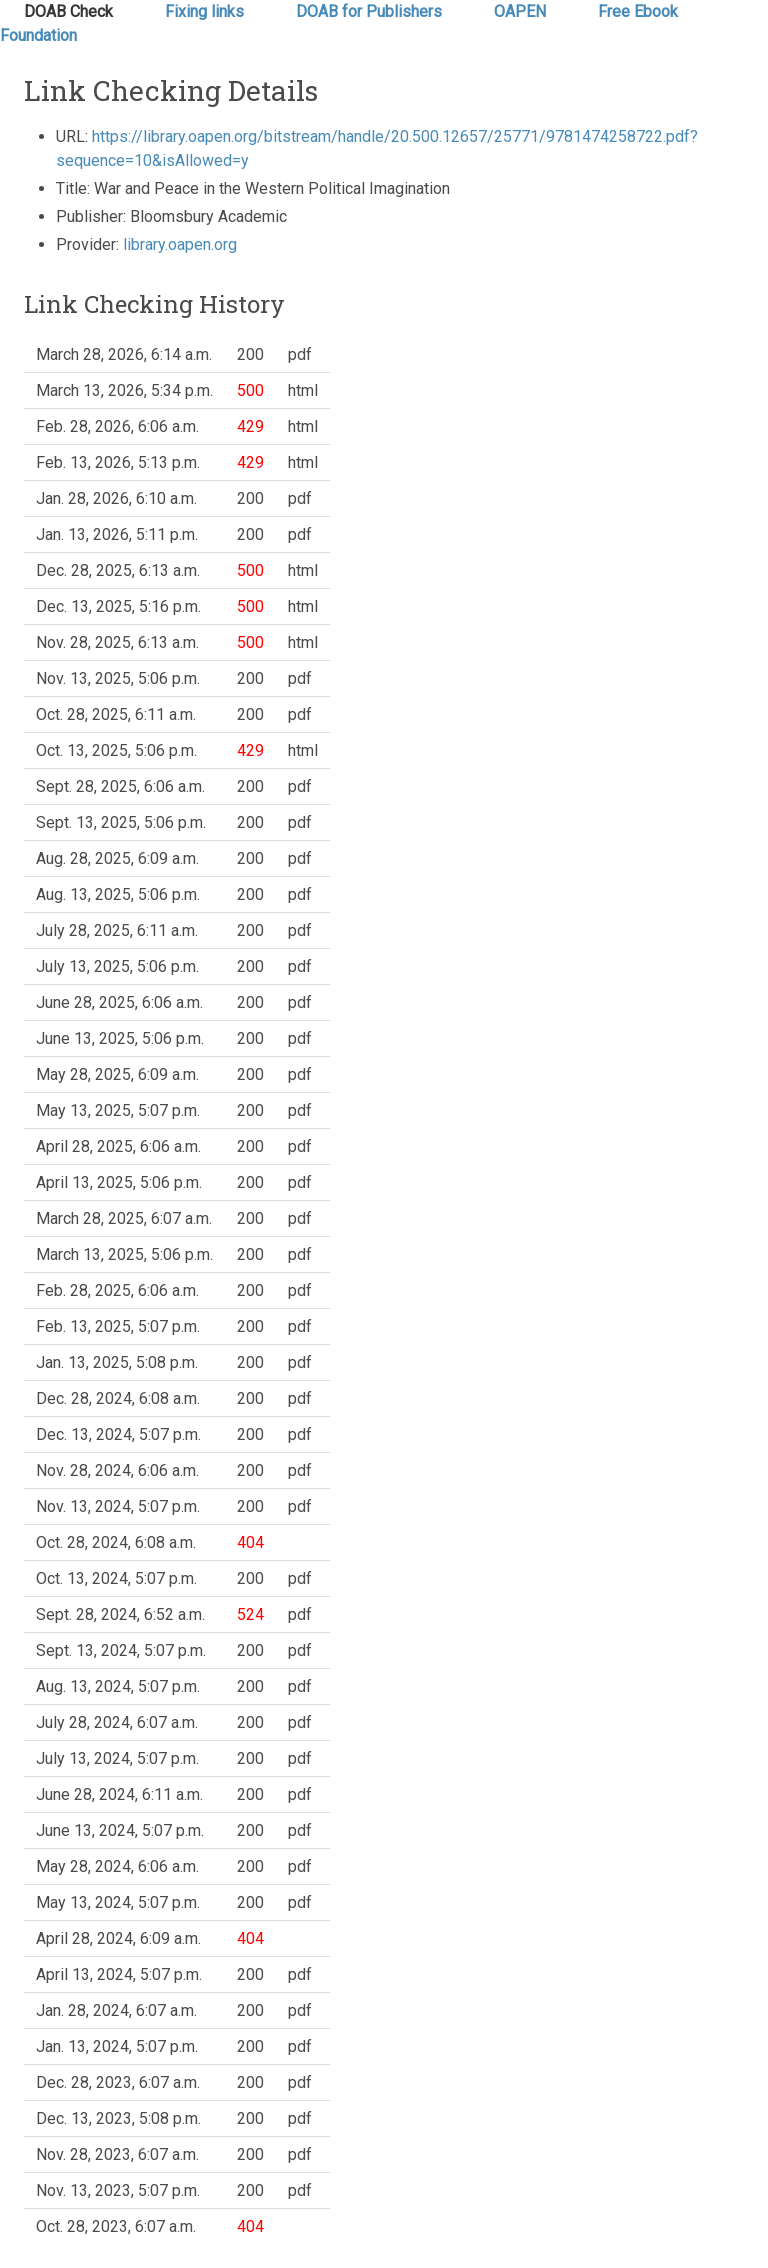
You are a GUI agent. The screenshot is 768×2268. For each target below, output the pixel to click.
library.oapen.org (180, 244)
